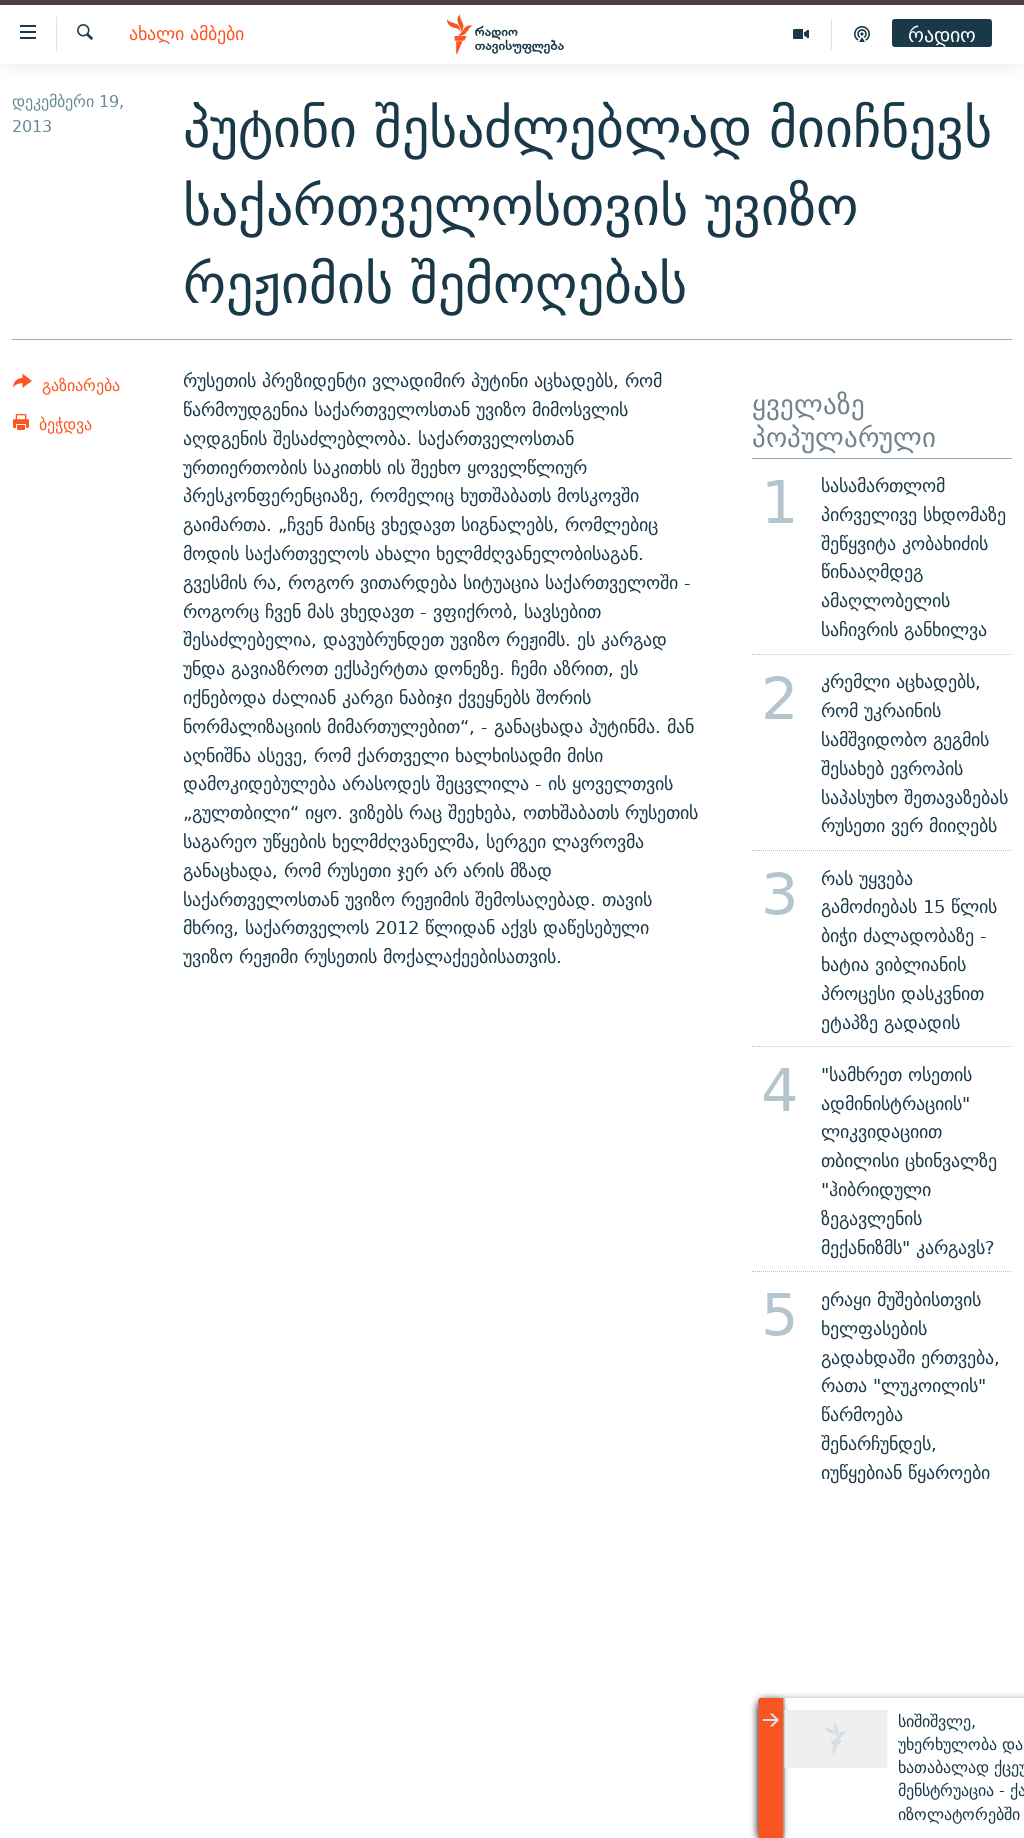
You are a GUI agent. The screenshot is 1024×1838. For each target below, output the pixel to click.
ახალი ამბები (186, 34)
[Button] (66, 388)
